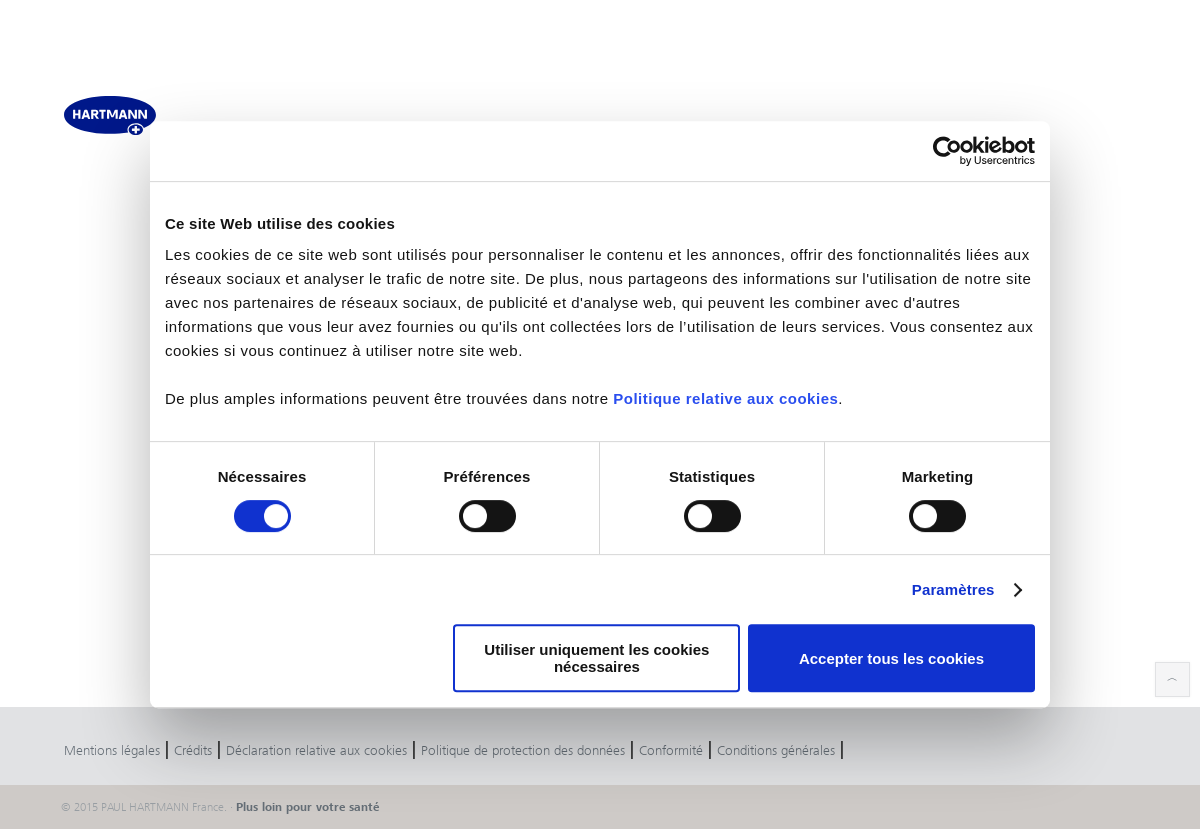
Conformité (671, 750)
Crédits (193, 750)
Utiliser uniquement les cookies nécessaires (596, 658)
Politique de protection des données (523, 750)
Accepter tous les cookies (891, 658)
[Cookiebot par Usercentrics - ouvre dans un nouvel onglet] (947, 151)
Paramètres (953, 589)
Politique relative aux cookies (725, 398)
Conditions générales (776, 750)
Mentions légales (112, 750)
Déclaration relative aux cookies (316, 750)
